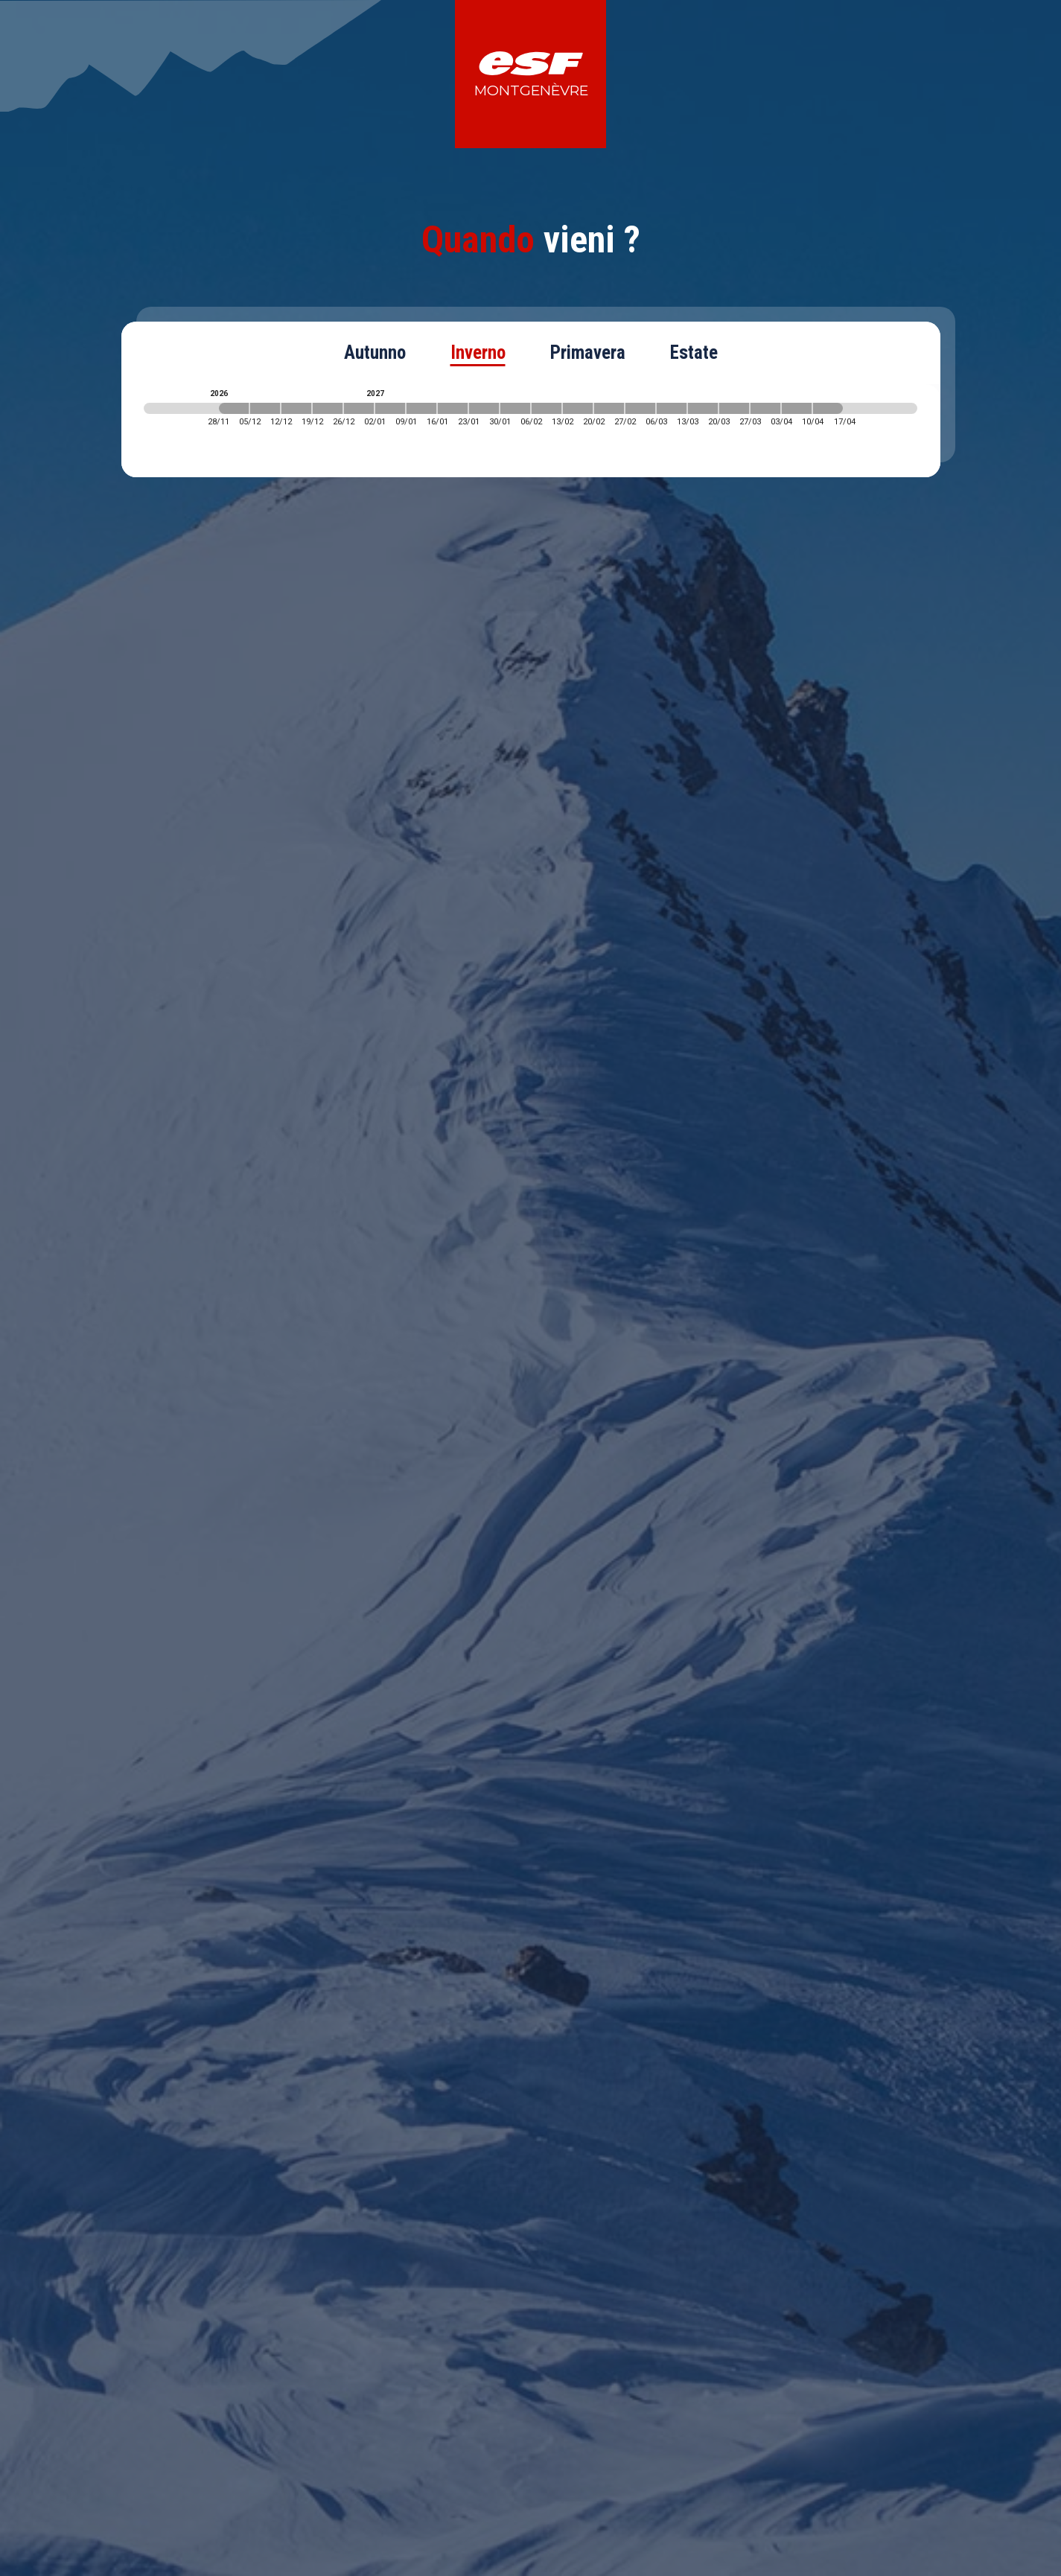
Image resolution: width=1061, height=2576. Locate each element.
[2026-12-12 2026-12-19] (296, 408)
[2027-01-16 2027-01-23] (453, 408)
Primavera (587, 352)
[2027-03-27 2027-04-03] (765, 408)
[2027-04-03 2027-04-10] (797, 408)
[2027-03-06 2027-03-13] (671, 408)
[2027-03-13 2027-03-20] (703, 408)
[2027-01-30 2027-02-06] (515, 408)
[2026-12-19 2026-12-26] (327, 408)
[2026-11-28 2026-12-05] (234, 408)
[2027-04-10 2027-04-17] (828, 408)
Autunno (375, 352)
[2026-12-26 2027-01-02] (359, 408)
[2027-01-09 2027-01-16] (421, 408)
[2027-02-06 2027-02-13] (546, 408)
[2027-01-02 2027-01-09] (390, 408)
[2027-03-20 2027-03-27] (734, 408)
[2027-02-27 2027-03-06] (640, 408)
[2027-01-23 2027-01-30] (484, 408)
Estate (694, 352)
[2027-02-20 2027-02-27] (609, 408)
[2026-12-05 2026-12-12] (265, 408)
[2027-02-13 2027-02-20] (578, 408)
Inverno (478, 352)
